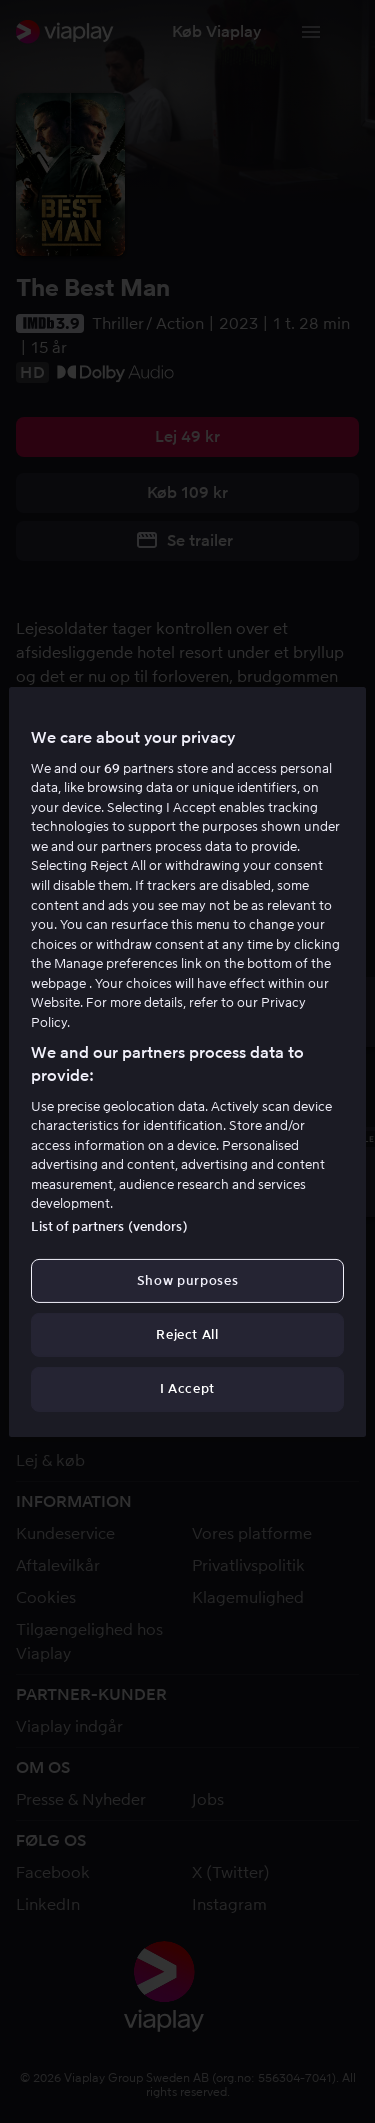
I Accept (187, 1388)
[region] (187, 1061)
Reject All (187, 1334)
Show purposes (187, 1280)
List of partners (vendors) (109, 1226)
